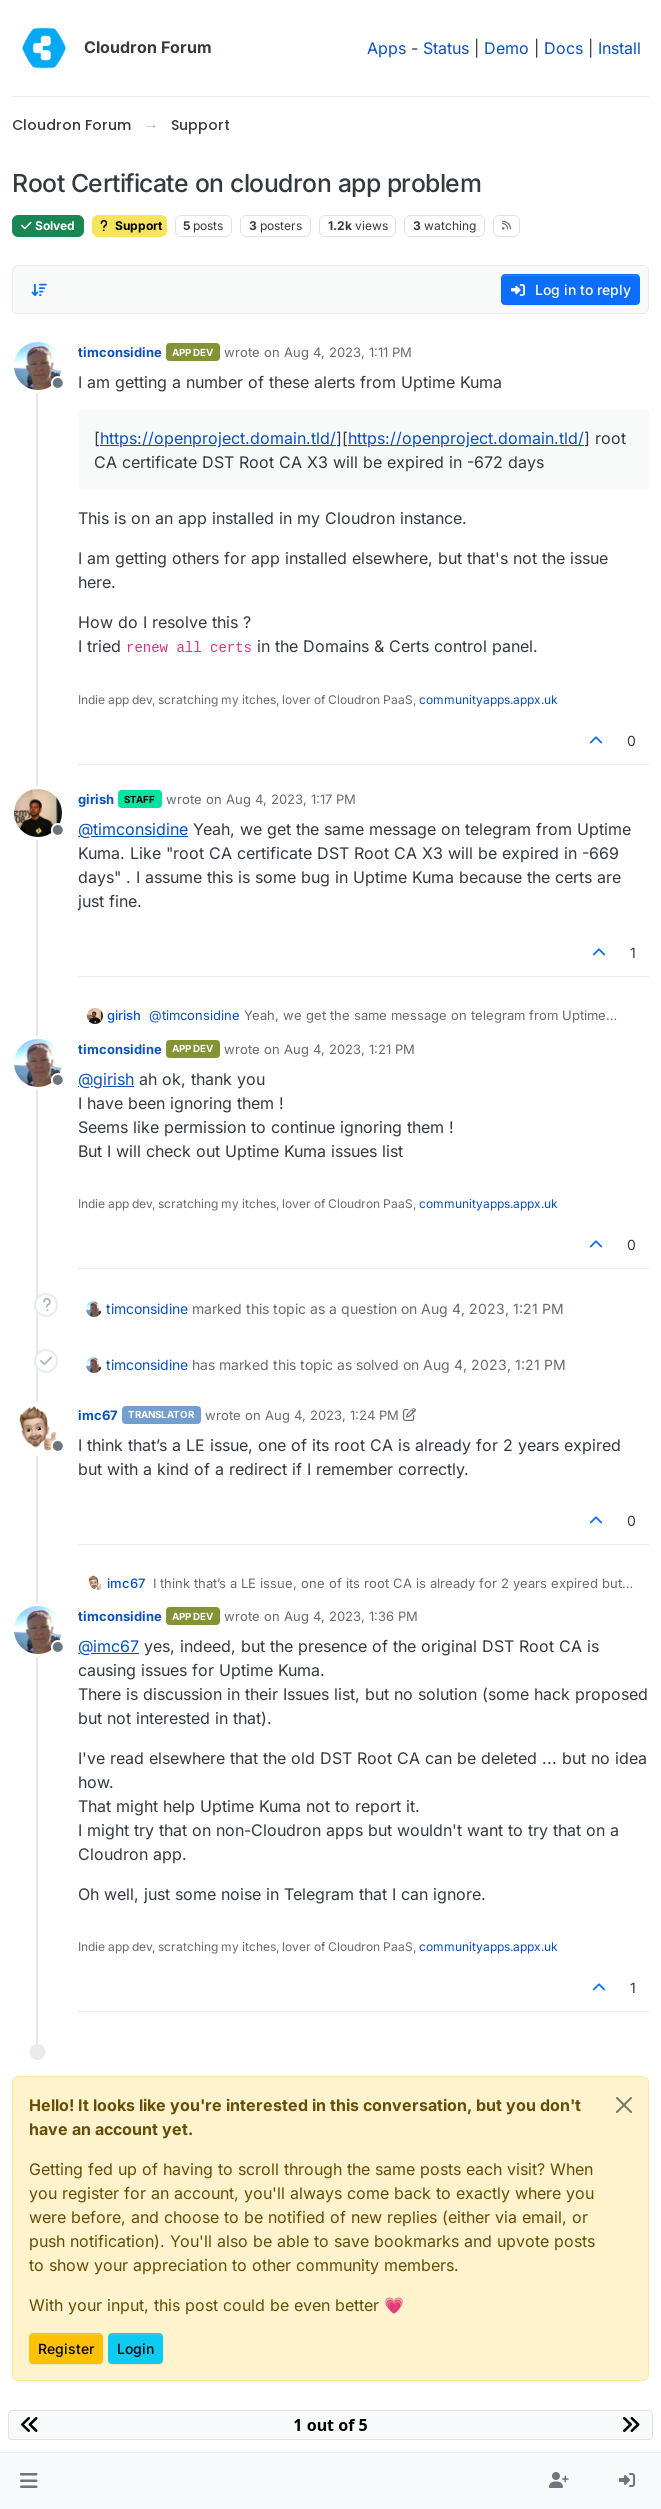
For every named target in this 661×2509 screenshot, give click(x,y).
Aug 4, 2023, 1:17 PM (291, 799)
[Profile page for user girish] (38, 813)
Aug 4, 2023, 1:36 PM (351, 1616)
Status (446, 48)
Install (619, 48)
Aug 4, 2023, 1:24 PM (332, 1415)
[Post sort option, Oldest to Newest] (39, 290)
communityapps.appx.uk (488, 699)
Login (135, 2348)
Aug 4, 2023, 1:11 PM (348, 352)
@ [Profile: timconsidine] (133, 829)
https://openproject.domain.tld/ (218, 438)
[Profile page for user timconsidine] (38, 366)
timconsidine (120, 352)
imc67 (98, 1415)
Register (66, 2348)
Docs (563, 48)
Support (129, 225)
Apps (386, 48)
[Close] (624, 2105)
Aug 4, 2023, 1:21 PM (349, 1049)
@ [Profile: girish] (106, 1079)
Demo (506, 48)
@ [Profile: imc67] (108, 1646)
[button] (28, 2481)
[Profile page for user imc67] (38, 1429)
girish (96, 799)
